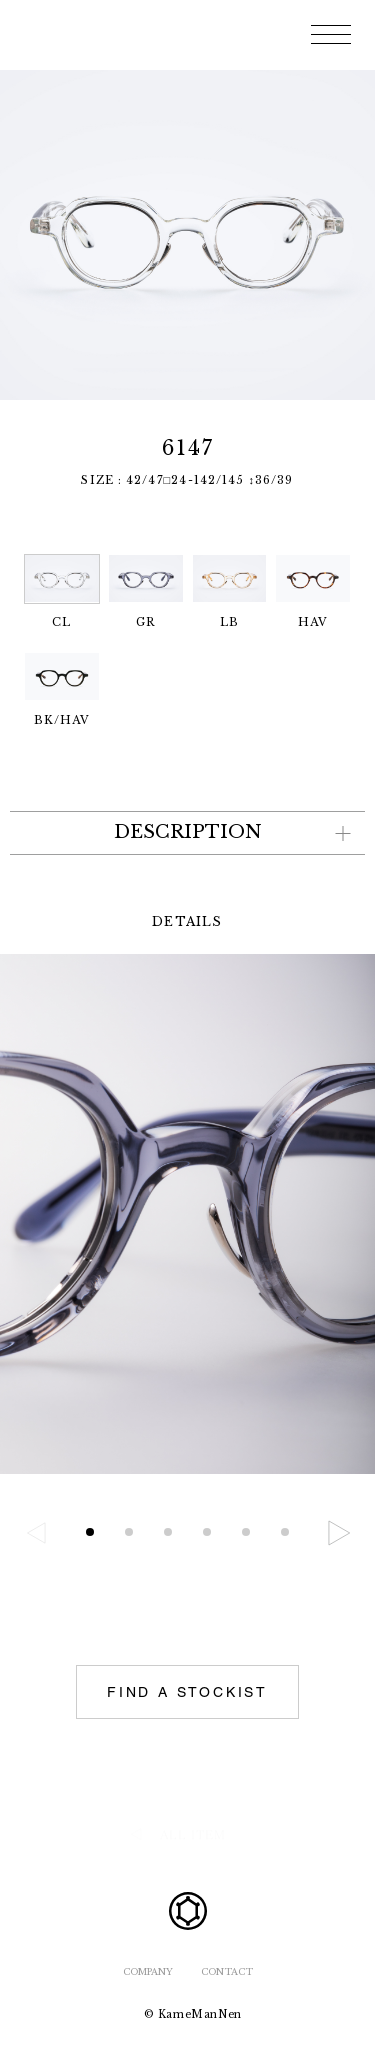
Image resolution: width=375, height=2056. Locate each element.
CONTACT (227, 1971)
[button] (339, 1533)
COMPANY (148, 1971)
